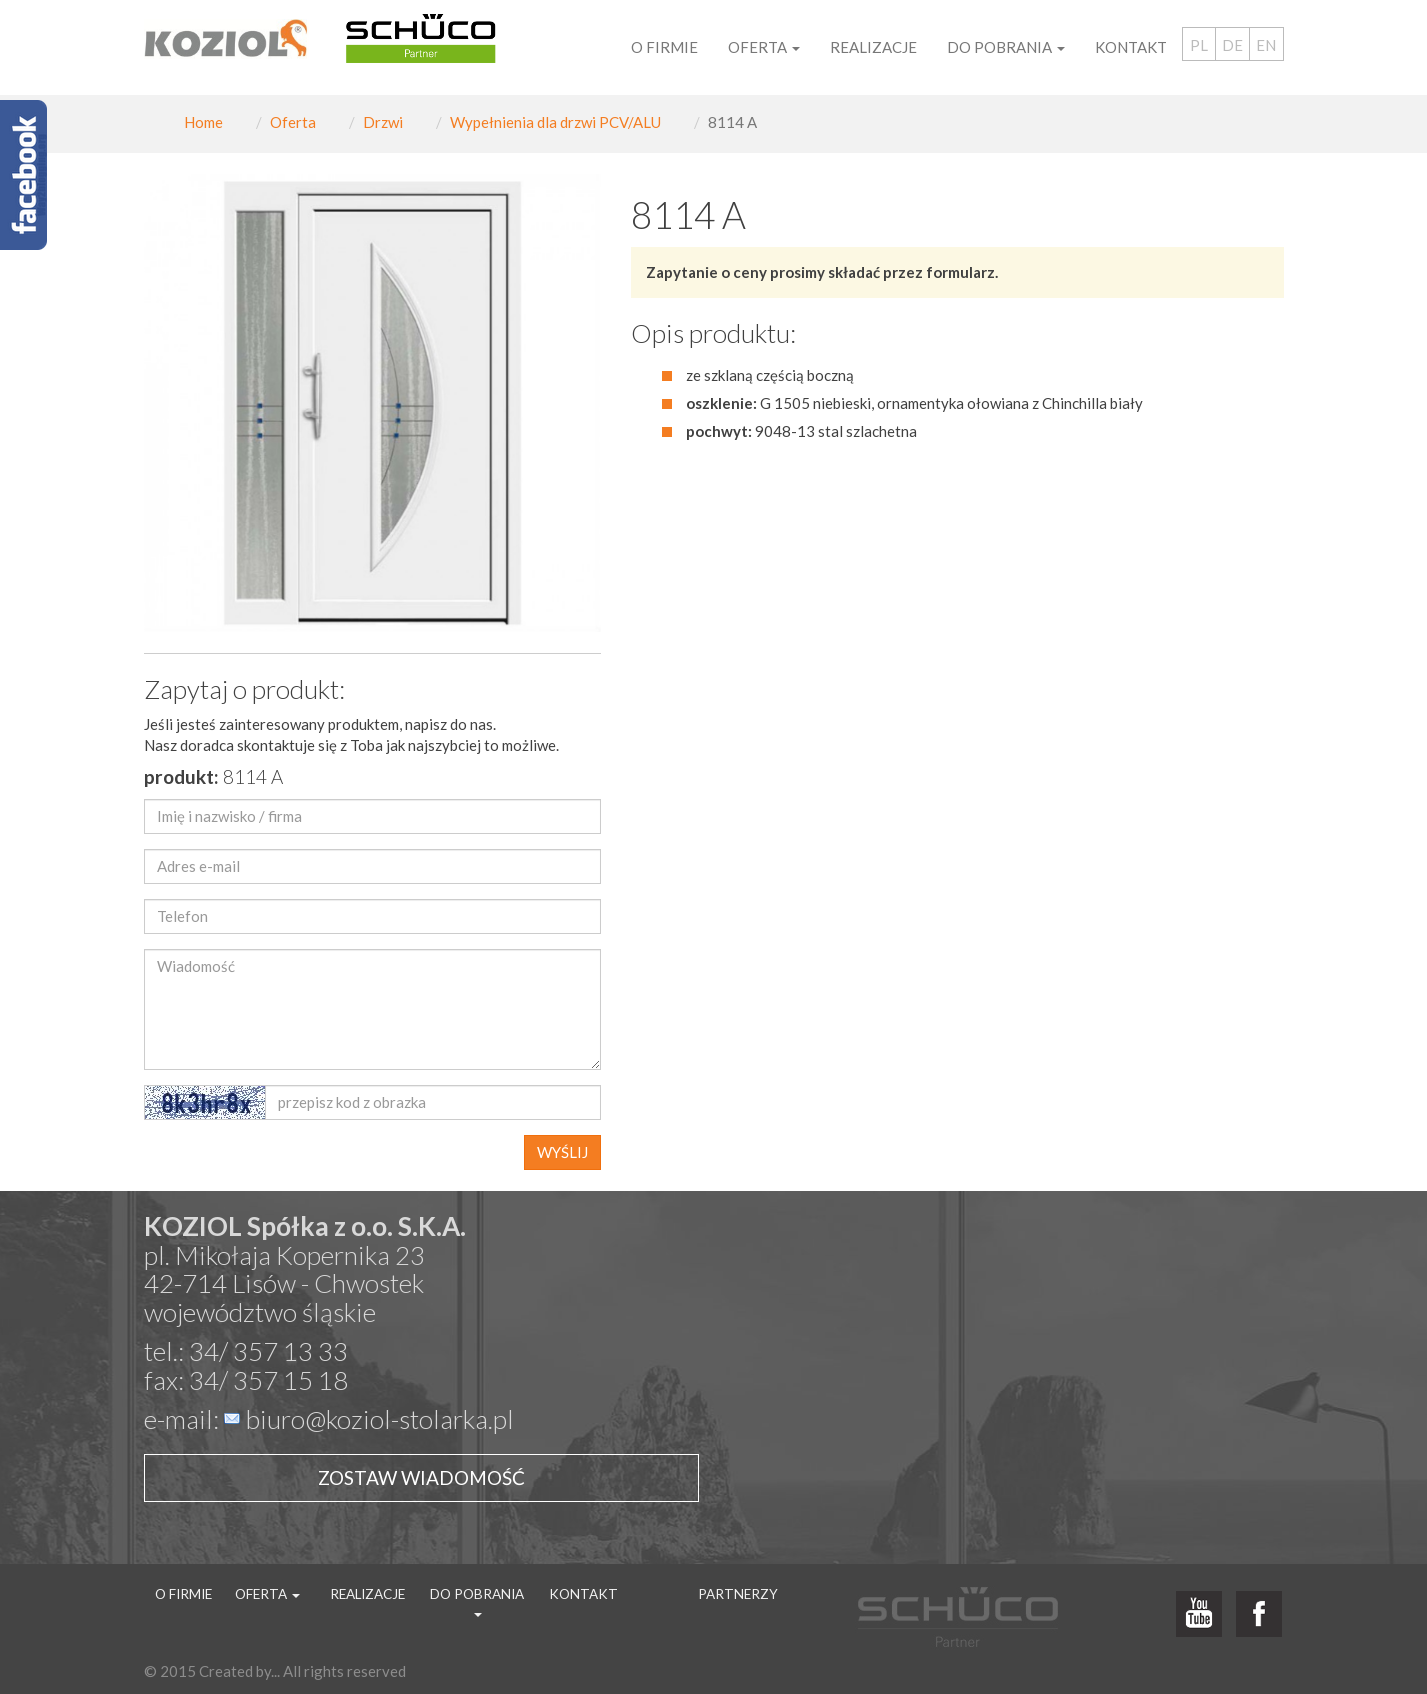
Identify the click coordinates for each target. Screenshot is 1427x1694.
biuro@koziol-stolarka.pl (380, 1419)
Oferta (293, 122)
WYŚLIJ (562, 1152)
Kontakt (1131, 47)
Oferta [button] (764, 47)
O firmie (664, 47)
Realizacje (873, 47)
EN (1266, 45)
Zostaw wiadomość (421, 1477)
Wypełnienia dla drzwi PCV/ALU (555, 122)
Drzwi (383, 122)
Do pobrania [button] (1006, 47)
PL (1199, 45)
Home (203, 122)
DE (1232, 45)
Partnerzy (738, 1594)
